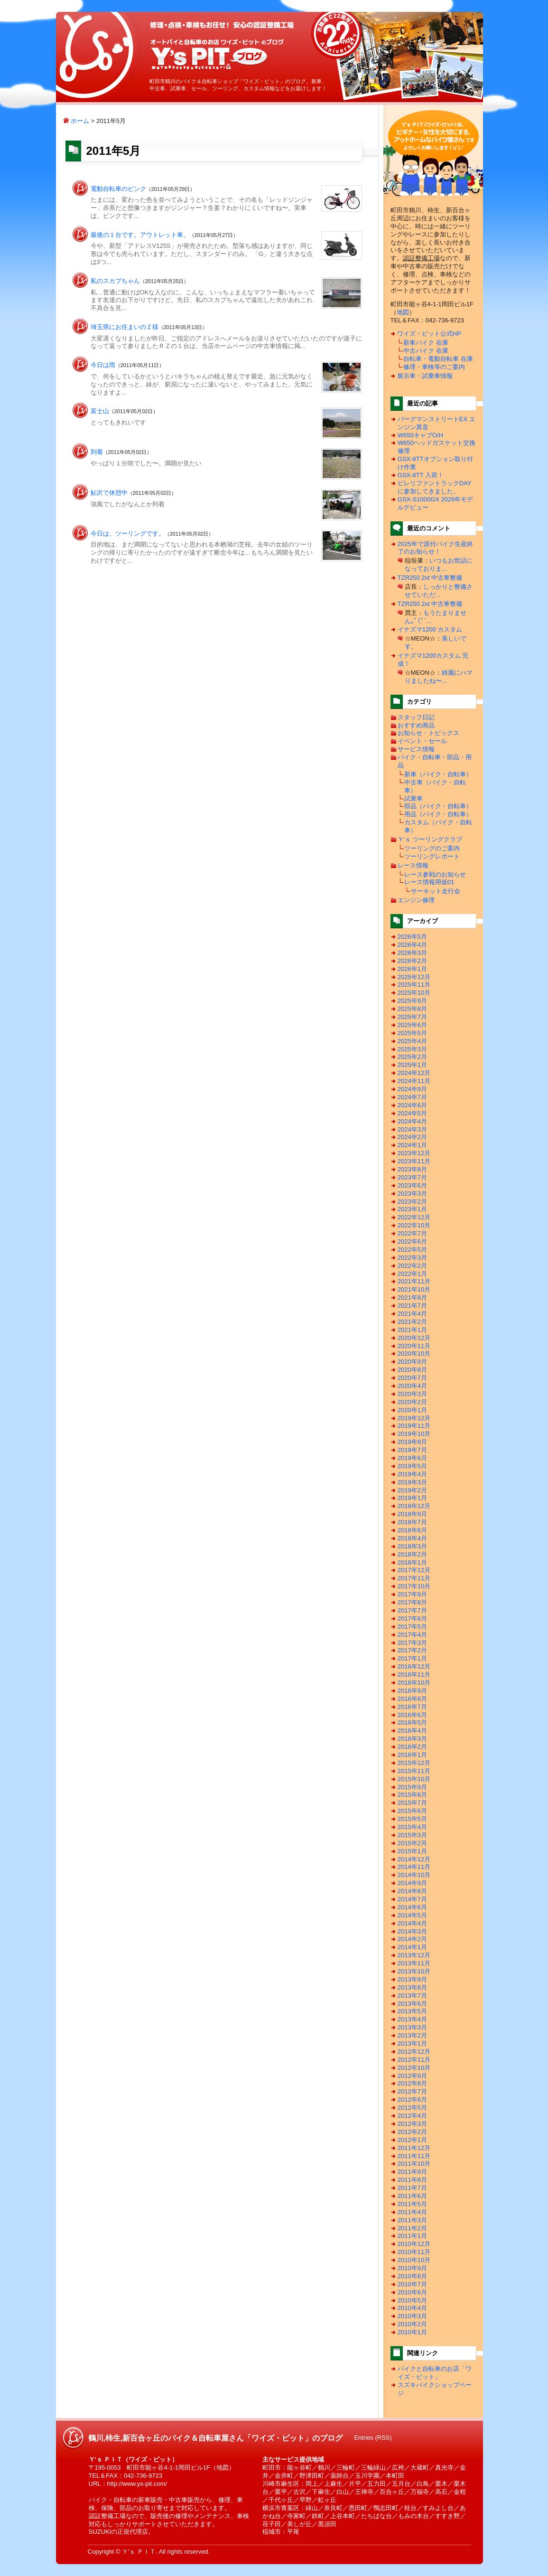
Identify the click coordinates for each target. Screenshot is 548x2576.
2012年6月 (412, 2099)
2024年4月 (412, 1121)
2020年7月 (412, 1377)
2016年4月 (412, 1730)
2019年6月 (412, 1458)
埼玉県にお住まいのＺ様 (124, 326)
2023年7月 (412, 1177)
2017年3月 (412, 1642)
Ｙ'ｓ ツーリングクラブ (430, 839)
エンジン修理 (416, 900)
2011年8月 (412, 2179)
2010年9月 (412, 2268)
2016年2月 (412, 1746)
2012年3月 (412, 2123)
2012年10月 (414, 2067)
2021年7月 (412, 1305)
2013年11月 (414, 1963)
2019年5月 (412, 1466)
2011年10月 (414, 2163)
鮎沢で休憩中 (109, 492)
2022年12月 (414, 1217)
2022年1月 (412, 1273)
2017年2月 (412, 1650)
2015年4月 (412, 1827)
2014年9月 (412, 1883)
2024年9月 (412, 1089)
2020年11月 (414, 1345)
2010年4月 (412, 2308)
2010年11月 (414, 2251)
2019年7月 (412, 1449)
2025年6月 (412, 1025)
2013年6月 (412, 2003)
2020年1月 (412, 1410)
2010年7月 (412, 2284)
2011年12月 (414, 2147)
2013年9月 (412, 1979)
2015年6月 (412, 1810)
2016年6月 (412, 1714)
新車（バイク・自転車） (438, 774)
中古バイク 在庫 (425, 350)
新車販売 (150, 2499)
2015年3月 (412, 1835)
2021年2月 (412, 1321)
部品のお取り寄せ (144, 2507)
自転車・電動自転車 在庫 (438, 358)
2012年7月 (412, 2091)
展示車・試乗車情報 (425, 375)
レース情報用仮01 (429, 882)
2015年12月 (414, 1762)
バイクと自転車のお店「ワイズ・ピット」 (435, 2372)
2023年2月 (412, 1201)
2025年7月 (412, 1016)
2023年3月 (412, 1193)
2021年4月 (412, 1313)
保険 (107, 2507)
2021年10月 (414, 1289)
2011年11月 (414, 2156)
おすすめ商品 (416, 725)
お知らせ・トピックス (428, 732)
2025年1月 (412, 1064)
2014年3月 (412, 1931)
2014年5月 (412, 1915)
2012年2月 (412, 2131)
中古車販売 (184, 2499)
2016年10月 (414, 1682)
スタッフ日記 (416, 717)
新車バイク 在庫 (425, 342)
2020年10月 (414, 1353)
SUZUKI (100, 2531)
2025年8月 (412, 1008)
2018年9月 (412, 1514)
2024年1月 (412, 1145)
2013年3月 (412, 2027)
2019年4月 (412, 1474)
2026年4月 (412, 944)
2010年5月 (412, 2300)
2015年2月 (412, 1843)
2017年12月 (414, 1570)
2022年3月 (412, 1257)
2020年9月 (412, 1361)
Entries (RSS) (372, 2437)
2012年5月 (412, 2107)
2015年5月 (412, 1818)
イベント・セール (422, 741)
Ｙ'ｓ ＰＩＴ (139, 2551)
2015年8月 (412, 1794)
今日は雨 (103, 364)
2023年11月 (414, 1161)
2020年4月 (412, 1385)
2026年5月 (412, 936)
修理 (224, 2499)
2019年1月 (412, 1497)
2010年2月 (412, 2324)
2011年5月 (412, 2204)
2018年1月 (412, 1562)
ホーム (76, 120)
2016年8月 (412, 1698)
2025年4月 (412, 1041)
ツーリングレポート (432, 856)
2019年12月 (414, 1418)
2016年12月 (414, 1666)
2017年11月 (414, 1578)
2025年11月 (414, 984)
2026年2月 (412, 960)
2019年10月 (414, 1433)
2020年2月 (412, 1402)
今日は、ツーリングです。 (128, 533)
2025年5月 (412, 1033)
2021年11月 (414, 1281)
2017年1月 (412, 1658)
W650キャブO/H (420, 435)
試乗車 (413, 798)
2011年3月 (412, 2220)
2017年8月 (412, 1602)
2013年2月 (412, 2035)
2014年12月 (414, 1859)
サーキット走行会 (435, 891)
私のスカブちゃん (115, 280)
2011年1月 (412, 2235)
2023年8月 (412, 1169)
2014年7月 (412, 1899)
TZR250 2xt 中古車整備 (430, 577)
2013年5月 (412, 2011)
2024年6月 (412, 1105)
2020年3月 (412, 1393)
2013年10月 (414, 1971)
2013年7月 (412, 1995)
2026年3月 (412, 952)
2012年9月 (412, 2075)
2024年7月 (412, 1097)
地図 (403, 312)
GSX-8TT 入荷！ (421, 475)
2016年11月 (414, 1674)
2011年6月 (412, 2195)
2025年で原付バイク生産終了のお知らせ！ (435, 548)
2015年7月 (412, 1802)
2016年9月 (412, 1690)
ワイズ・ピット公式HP (429, 333)
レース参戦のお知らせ (435, 874)
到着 (97, 451)
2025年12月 (414, 977)
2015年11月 (414, 1770)
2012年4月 (412, 2115)
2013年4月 (412, 2019)
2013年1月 (412, 2043)
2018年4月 (412, 1538)
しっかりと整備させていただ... (439, 590)
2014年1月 (412, 1947)
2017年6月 (412, 1618)
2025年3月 (412, 1049)
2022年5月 (412, 1249)
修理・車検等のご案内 (434, 366)
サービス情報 (416, 749)
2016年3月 (412, 1738)
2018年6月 (412, 1530)
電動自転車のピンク (118, 188)
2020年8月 (412, 1369)
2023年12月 (414, 1153)
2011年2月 (412, 2228)
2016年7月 (412, 1706)
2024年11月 (414, 1081)
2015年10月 (414, 1779)
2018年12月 (414, 1506)
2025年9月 (412, 1000)
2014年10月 (414, 1874)
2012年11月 (414, 2059)
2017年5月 (412, 1626)
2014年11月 (414, 1866)
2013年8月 (412, 1987)
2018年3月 (412, 1546)
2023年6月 (412, 1185)
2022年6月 (412, 1241)
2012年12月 (414, 2051)
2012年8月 (412, 2083)
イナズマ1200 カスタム (430, 629)
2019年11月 (414, 1425)
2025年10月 (414, 992)
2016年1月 (412, 1754)
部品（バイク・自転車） (438, 806)
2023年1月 (412, 1209)
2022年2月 (412, 1265)
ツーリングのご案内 (432, 848)
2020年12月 (414, 1337)
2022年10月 (414, 1225)
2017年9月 (412, 1594)
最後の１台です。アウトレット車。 (140, 234)
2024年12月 (414, 1072)
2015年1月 (412, 1851)
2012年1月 (412, 2139)
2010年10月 (414, 2260)
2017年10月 (414, 1586)
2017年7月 (412, 1610)
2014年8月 (412, 1891)
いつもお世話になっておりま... (439, 564)
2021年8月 (412, 1297)
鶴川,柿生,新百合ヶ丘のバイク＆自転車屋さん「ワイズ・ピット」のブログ (217, 54)
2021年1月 (412, 1329)
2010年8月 (412, 2276)
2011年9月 (412, 2171)
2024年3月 (412, 1129)
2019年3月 (412, 1482)
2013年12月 (414, 1955)
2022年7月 (412, 1233)
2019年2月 (412, 1490)
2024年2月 (412, 1137)
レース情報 (413, 865)
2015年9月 (412, 1787)
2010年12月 (414, 2243)
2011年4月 (412, 2212)
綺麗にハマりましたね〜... (439, 676)
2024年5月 (412, 1113)
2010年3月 (412, 2316)
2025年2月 (412, 1056)
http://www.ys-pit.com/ (137, 2483)
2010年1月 (412, 2332)
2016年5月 (412, 1722)
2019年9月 (412, 1441)
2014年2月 (412, 1939)
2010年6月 (412, 2292)
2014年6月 (412, 1907)
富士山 (100, 411)
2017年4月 (412, 1634)
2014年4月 (412, 1923)
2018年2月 (412, 1554)
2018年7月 (412, 1522)
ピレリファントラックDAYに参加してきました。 (435, 487)
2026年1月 (412, 968)
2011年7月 (412, 2187)
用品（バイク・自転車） (438, 814)
